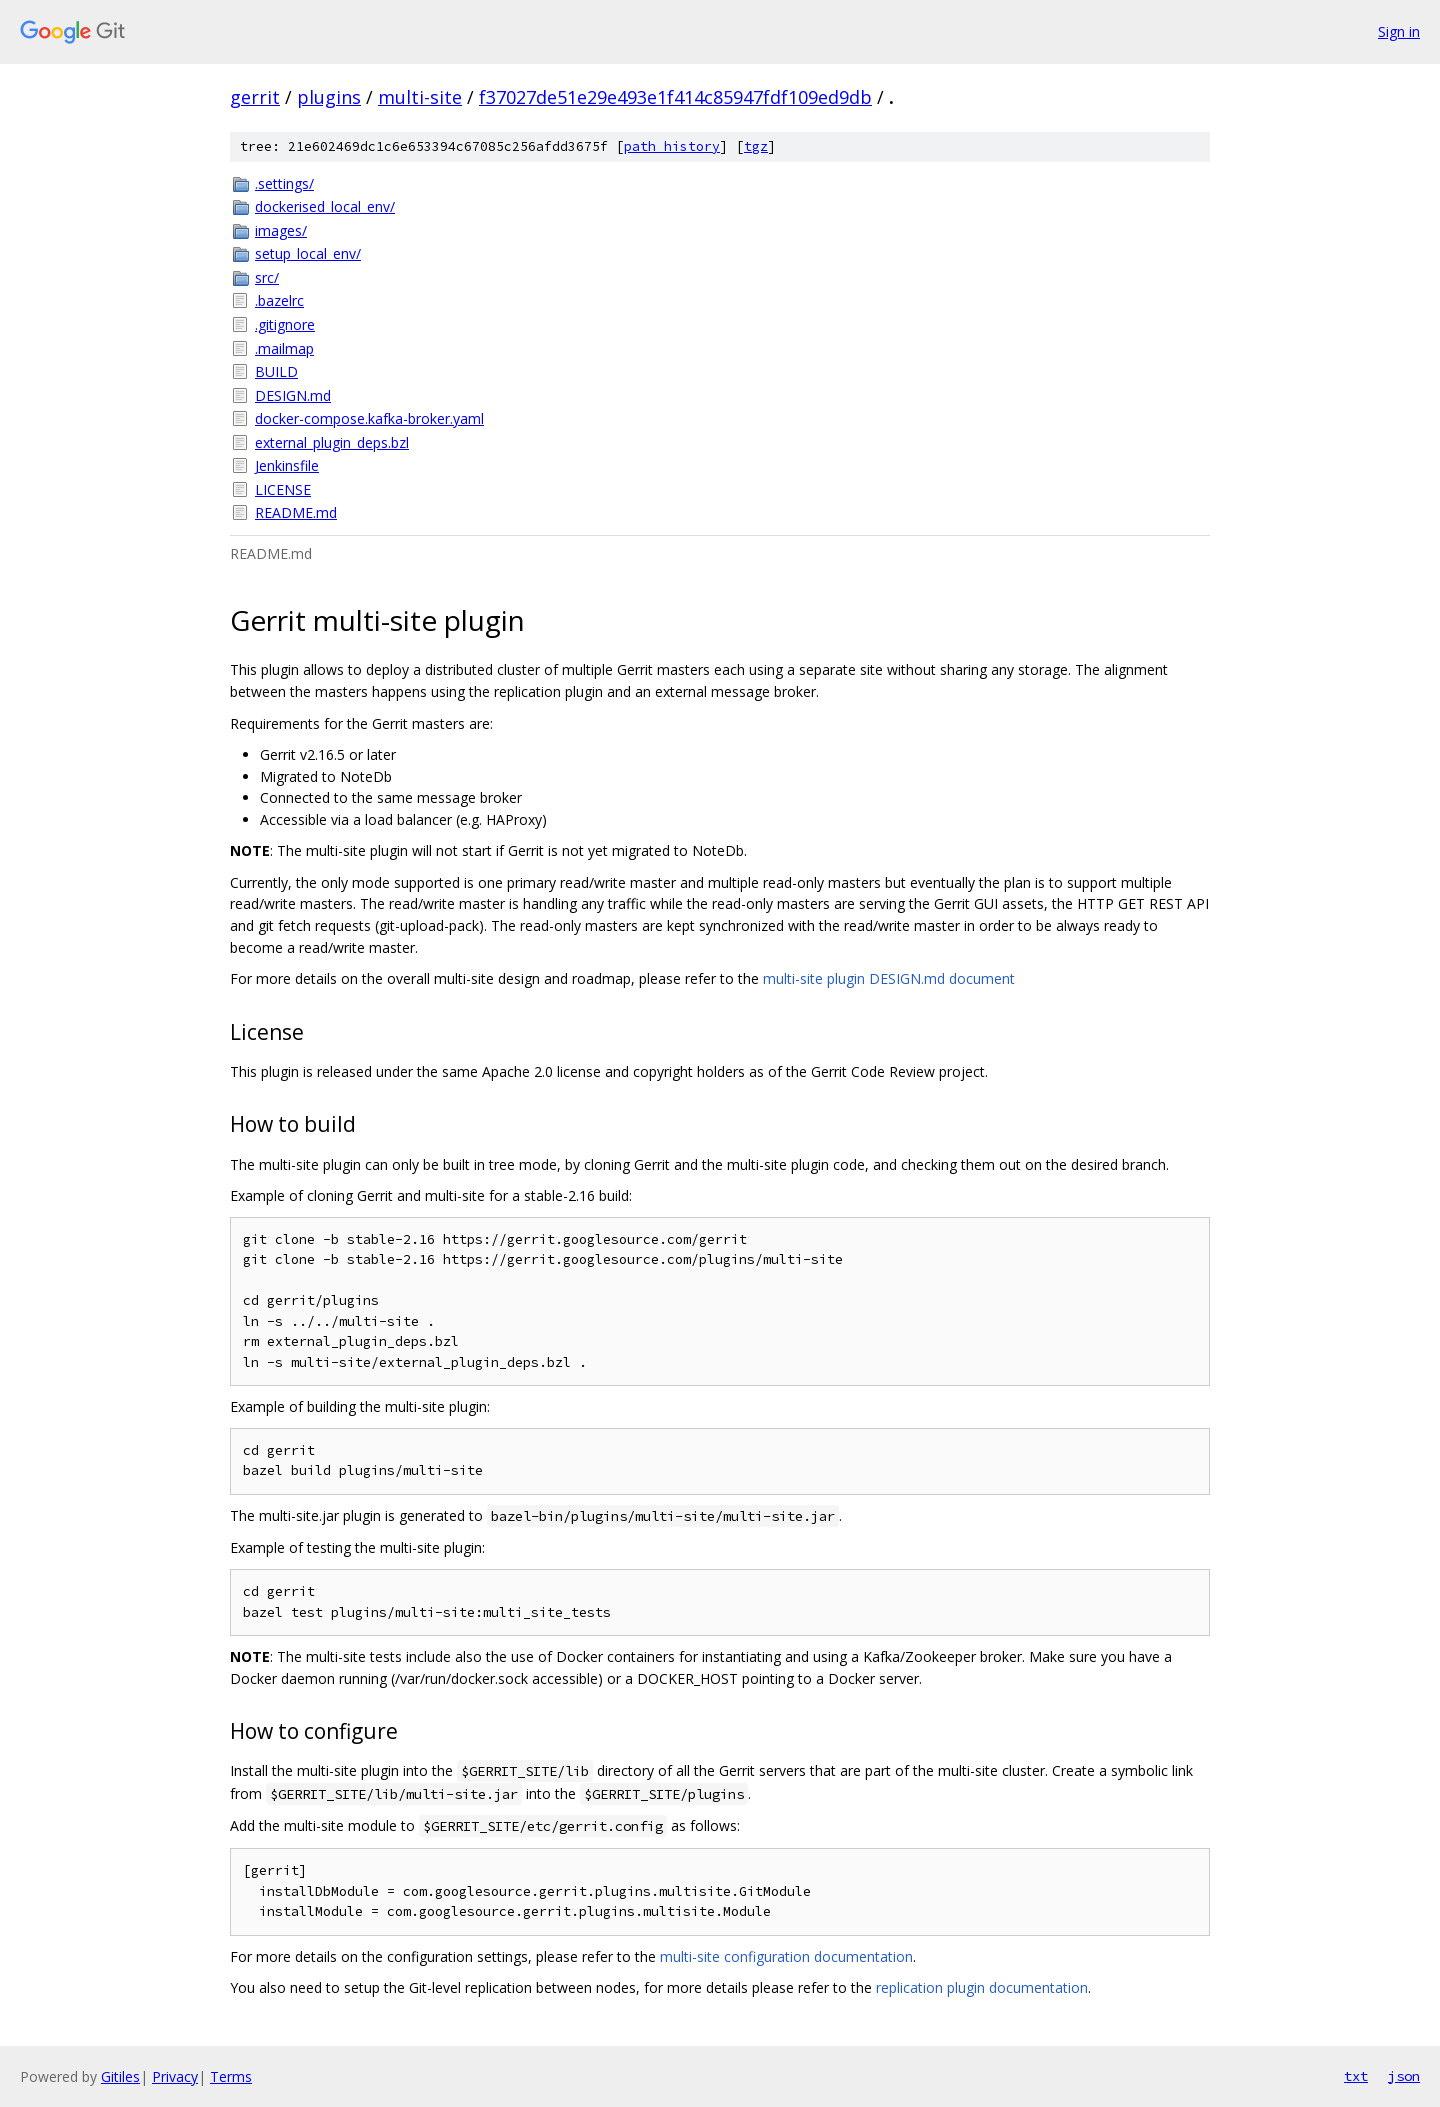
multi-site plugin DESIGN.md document (889, 978)
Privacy (175, 2076)
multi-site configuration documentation (786, 1956)
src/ (267, 277)
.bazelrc (279, 300)
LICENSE (283, 489)
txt (1356, 2076)
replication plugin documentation (982, 1987)
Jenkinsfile (287, 465)
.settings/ (284, 183)
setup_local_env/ (308, 253)
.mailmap (284, 348)
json (1404, 2076)
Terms (231, 2076)
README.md (296, 512)
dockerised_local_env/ (325, 206)
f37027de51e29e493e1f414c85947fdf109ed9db (675, 97)
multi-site (420, 97)
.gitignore (285, 324)
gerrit (255, 97)
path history (672, 146)
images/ (281, 230)
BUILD (276, 371)
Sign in (1399, 31)
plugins (329, 97)
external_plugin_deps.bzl (332, 442)
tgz (756, 146)
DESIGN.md (293, 395)
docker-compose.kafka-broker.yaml (369, 418)
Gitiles (120, 2076)
